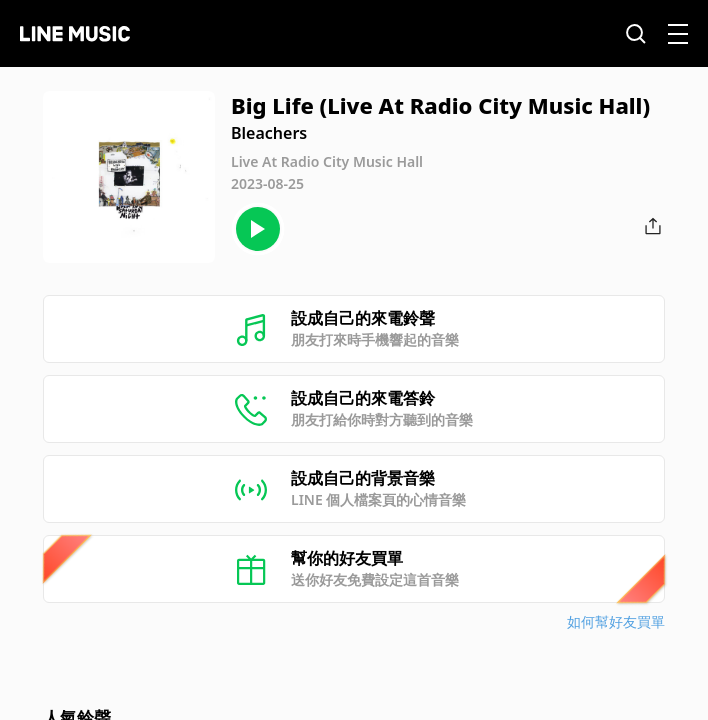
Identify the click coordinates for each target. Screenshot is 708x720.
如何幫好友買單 (616, 621)
